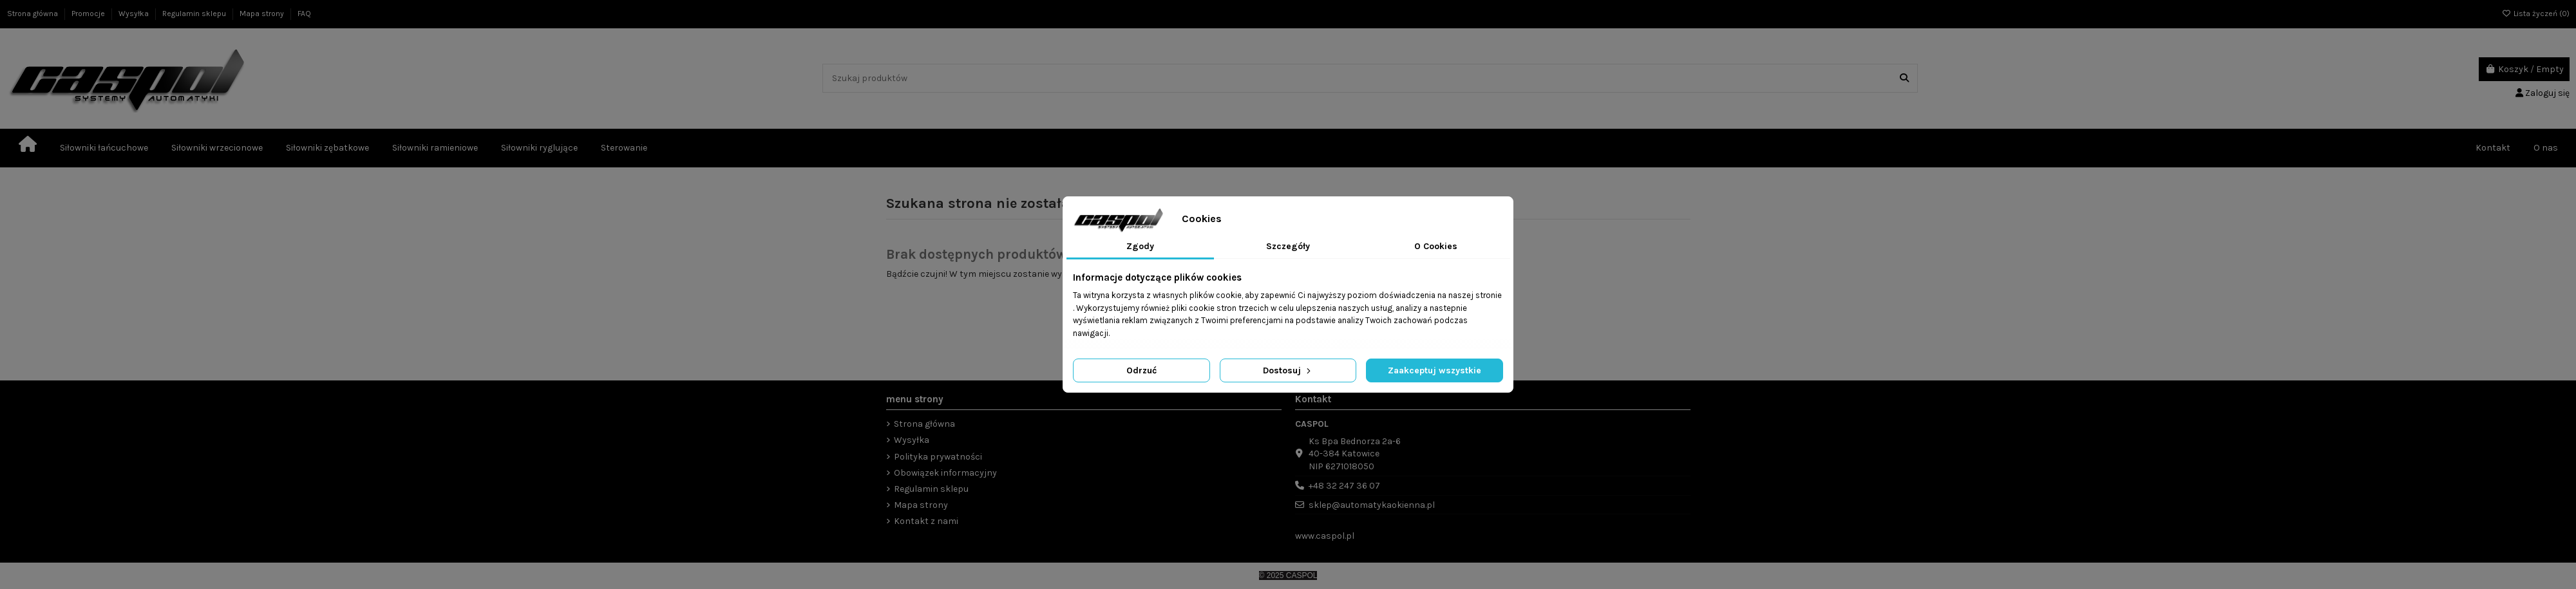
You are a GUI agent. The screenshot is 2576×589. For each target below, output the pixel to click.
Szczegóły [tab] (1288, 246)
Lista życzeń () (2536, 13)
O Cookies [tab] (1435, 246)
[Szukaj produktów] (1904, 78)
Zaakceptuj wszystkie (1434, 370)
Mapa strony (263, 13)
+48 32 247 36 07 (1344, 485)
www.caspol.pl (1324, 535)
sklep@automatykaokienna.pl (1372, 505)
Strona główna (33, 13)
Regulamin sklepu (195, 13)
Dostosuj (1288, 370)
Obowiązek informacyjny (945, 472)
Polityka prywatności (938, 456)
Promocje (89, 13)
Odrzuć (1141, 370)
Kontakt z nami (926, 521)
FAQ (304, 13)
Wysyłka (134, 13)
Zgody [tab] (1140, 246)
